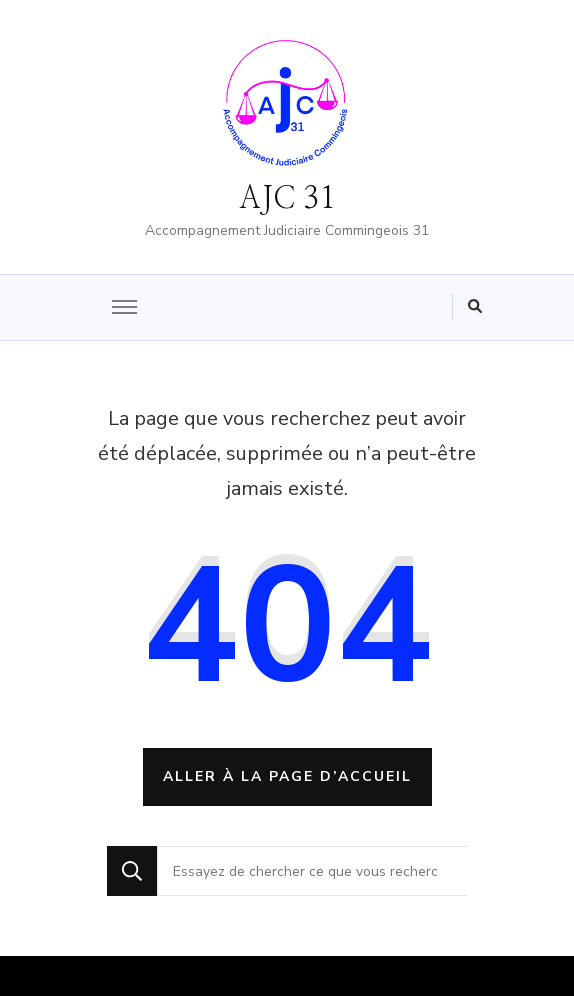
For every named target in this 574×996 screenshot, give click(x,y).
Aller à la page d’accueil (287, 776)
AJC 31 (287, 199)
